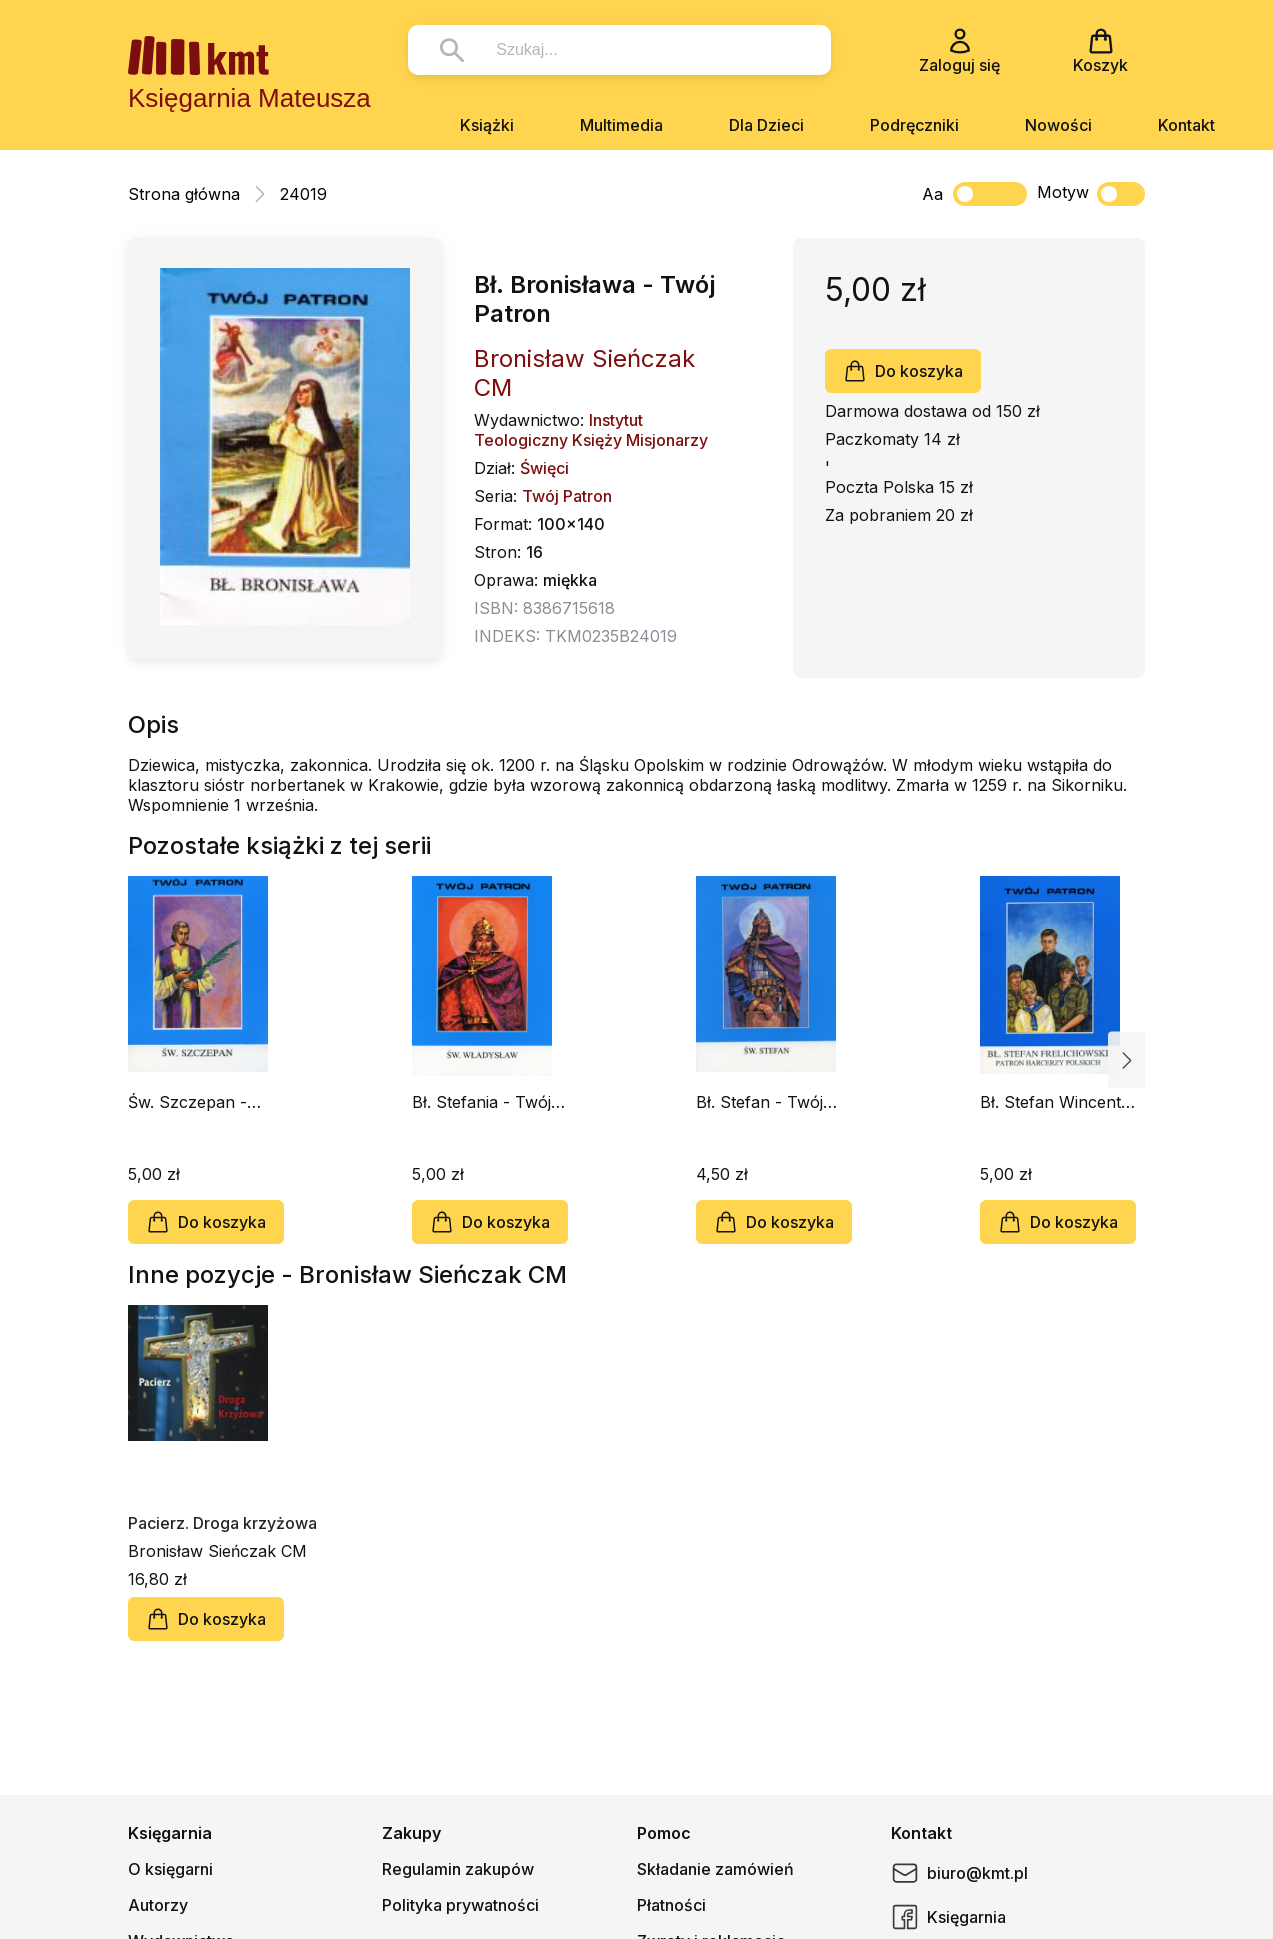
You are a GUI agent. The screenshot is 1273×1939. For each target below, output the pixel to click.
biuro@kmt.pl (959, 1873)
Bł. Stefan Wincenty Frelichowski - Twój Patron (1055, 1102)
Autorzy (158, 1905)
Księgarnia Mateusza (249, 98)
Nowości (1058, 125)
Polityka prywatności (460, 1905)
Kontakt (1186, 125)
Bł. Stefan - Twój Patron (759, 1102)
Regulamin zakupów (458, 1869)
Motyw (1091, 194)
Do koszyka (903, 371)
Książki (487, 125)
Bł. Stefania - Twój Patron (481, 1102)
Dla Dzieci (766, 125)
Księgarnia (948, 1917)
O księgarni (170, 1869)
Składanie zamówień (715, 1869)
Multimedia (621, 125)
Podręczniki (914, 125)
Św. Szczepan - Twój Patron (187, 1102)
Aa (932, 194)
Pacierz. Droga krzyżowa (222, 1523)
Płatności (671, 1905)
